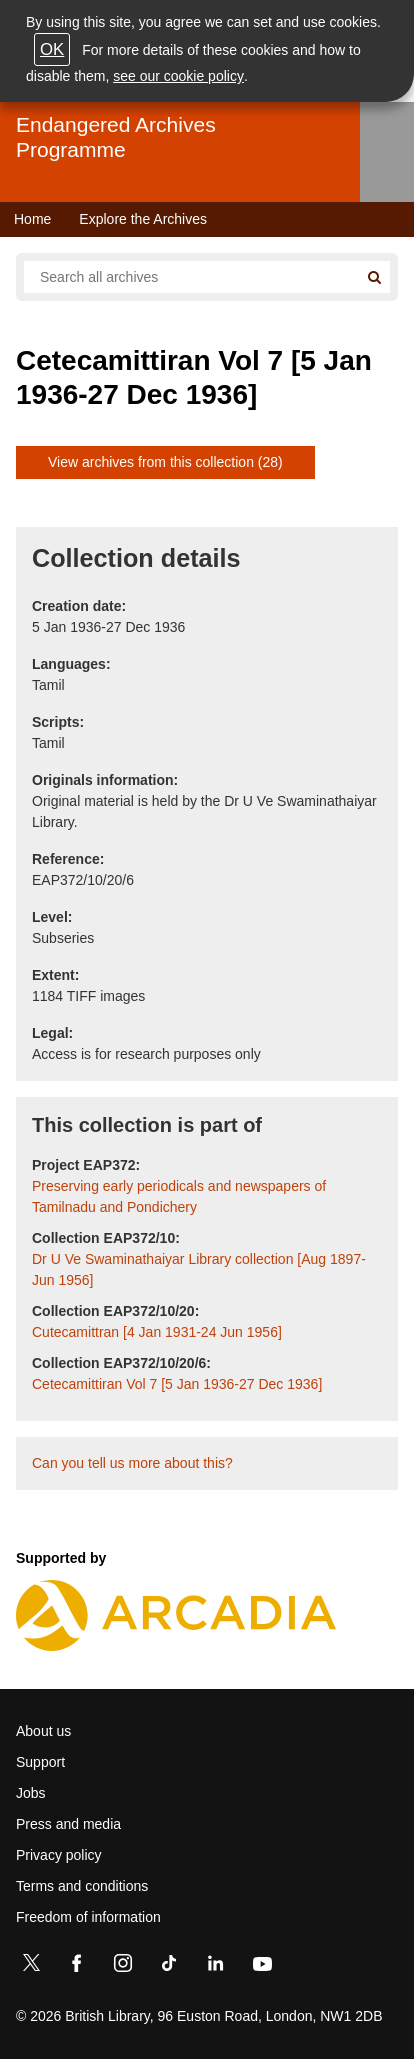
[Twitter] (31, 1967)
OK (52, 49)
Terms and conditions (82, 1886)
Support (40, 1762)
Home (32, 219)
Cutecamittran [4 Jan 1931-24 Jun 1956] (157, 1332)
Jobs (31, 1793)
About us (43, 1731)
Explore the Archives (143, 219)
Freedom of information (88, 1917)
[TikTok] (169, 1967)
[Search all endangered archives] (191, 277)
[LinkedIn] (215, 1967)
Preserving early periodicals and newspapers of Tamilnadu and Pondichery (179, 1196)
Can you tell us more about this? (132, 1463)
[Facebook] (77, 1967)
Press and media (68, 1824)
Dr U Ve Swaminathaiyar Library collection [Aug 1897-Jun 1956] (199, 1269)
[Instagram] (123, 1967)
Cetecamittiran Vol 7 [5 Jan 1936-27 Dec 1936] (177, 1384)
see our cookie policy (178, 76)
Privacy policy (59, 1855)
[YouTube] (262, 1967)
